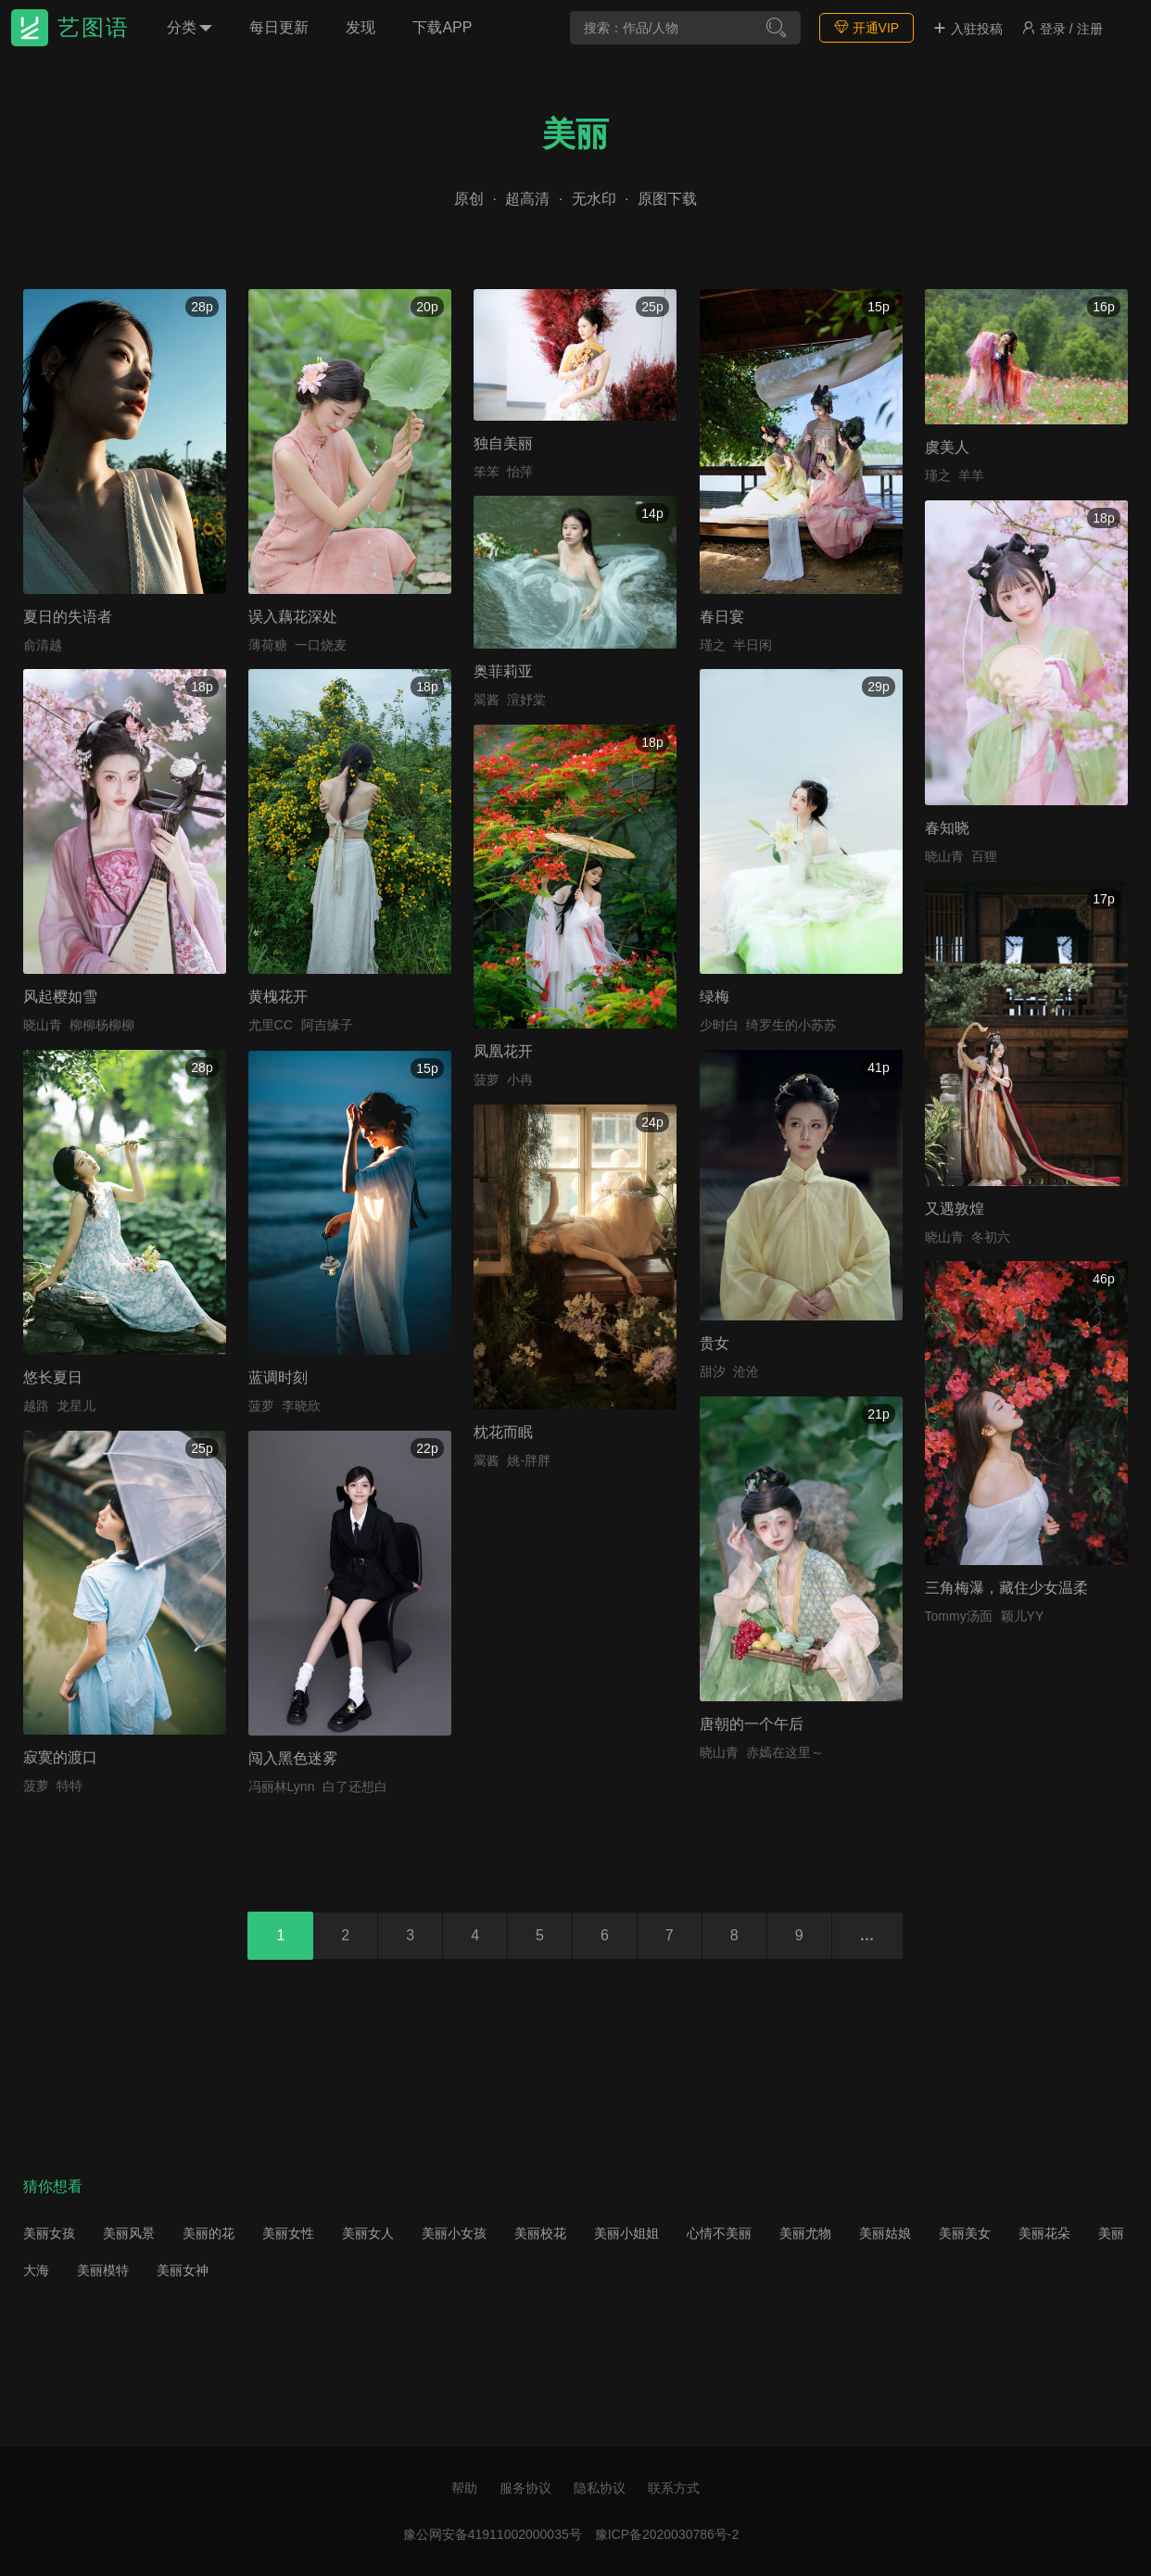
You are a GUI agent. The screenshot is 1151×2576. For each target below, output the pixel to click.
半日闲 (752, 645)
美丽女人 (368, 2233)
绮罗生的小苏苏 (791, 1024)
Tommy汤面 (959, 1616)
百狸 (984, 856)
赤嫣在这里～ (785, 1752)
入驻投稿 (967, 28)
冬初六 (990, 1237)
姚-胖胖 (528, 1460)
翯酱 (487, 699)
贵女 (714, 1343)
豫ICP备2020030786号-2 (667, 2534)
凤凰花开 (503, 1051)
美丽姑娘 (885, 2233)
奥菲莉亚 (503, 671)
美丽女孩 (49, 2233)
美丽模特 (103, 2270)
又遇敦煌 (954, 1209)
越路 (36, 1405)
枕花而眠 (503, 1432)
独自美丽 (503, 443)
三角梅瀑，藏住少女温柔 (1006, 1588)
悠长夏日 (52, 1377)
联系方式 (674, 2488)
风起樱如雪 (60, 996)
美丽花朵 (1044, 2233)
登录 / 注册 (1062, 28)
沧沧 (746, 1371)
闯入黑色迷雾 (292, 1758)
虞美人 (947, 447)
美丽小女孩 (454, 2233)
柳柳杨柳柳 (102, 1024)
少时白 (719, 1024)
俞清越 (42, 645)
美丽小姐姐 (626, 2233)
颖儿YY (1022, 1616)
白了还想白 (355, 1786)
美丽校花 (540, 2233)
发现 (360, 27)
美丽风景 (129, 2233)
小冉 (520, 1079)
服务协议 (525, 2488)
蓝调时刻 (278, 1377)
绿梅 (714, 996)
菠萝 (487, 1079)
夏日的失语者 (67, 617)
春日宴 (722, 617)
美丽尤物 (805, 2233)
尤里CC (270, 1024)
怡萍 (520, 471)
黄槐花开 (278, 996)
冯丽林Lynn (281, 1786)
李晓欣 (301, 1405)
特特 (69, 1785)
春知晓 (947, 828)
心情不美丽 (719, 2233)
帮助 (464, 2488)
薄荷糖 (267, 645)
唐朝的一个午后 (751, 1724)
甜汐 (713, 1371)
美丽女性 (288, 2233)
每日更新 (279, 27)
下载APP (442, 27)
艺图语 (93, 27)
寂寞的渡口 (60, 1757)
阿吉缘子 (327, 1024)
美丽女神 (183, 2270)
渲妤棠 (526, 699)
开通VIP (866, 27)
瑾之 (713, 645)
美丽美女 (965, 2233)
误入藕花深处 (292, 617)
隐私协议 (600, 2488)
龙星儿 (76, 1405)
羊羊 (971, 475)
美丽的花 (208, 2233)
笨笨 (487, 471)
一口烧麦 (321, 645)
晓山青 (944, 856)
